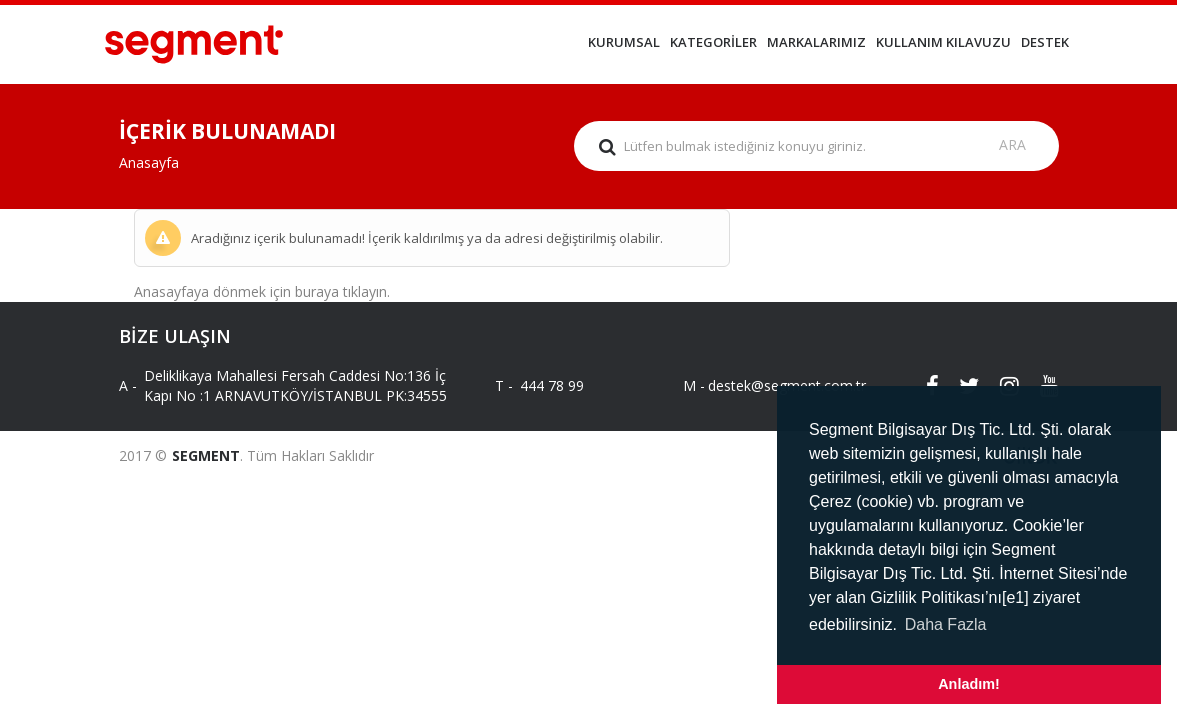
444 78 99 (552, 385)
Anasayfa (149, 162)
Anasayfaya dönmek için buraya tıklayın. (262, 291)
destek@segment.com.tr (769, 385)
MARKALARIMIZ (816, 42)
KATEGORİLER (713, 42)
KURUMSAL (624, 42)
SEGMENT (206, 455)
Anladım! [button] (969, 684)
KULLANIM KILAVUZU (943, 42)
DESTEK (1045, 42)
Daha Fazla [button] (946, 624)
